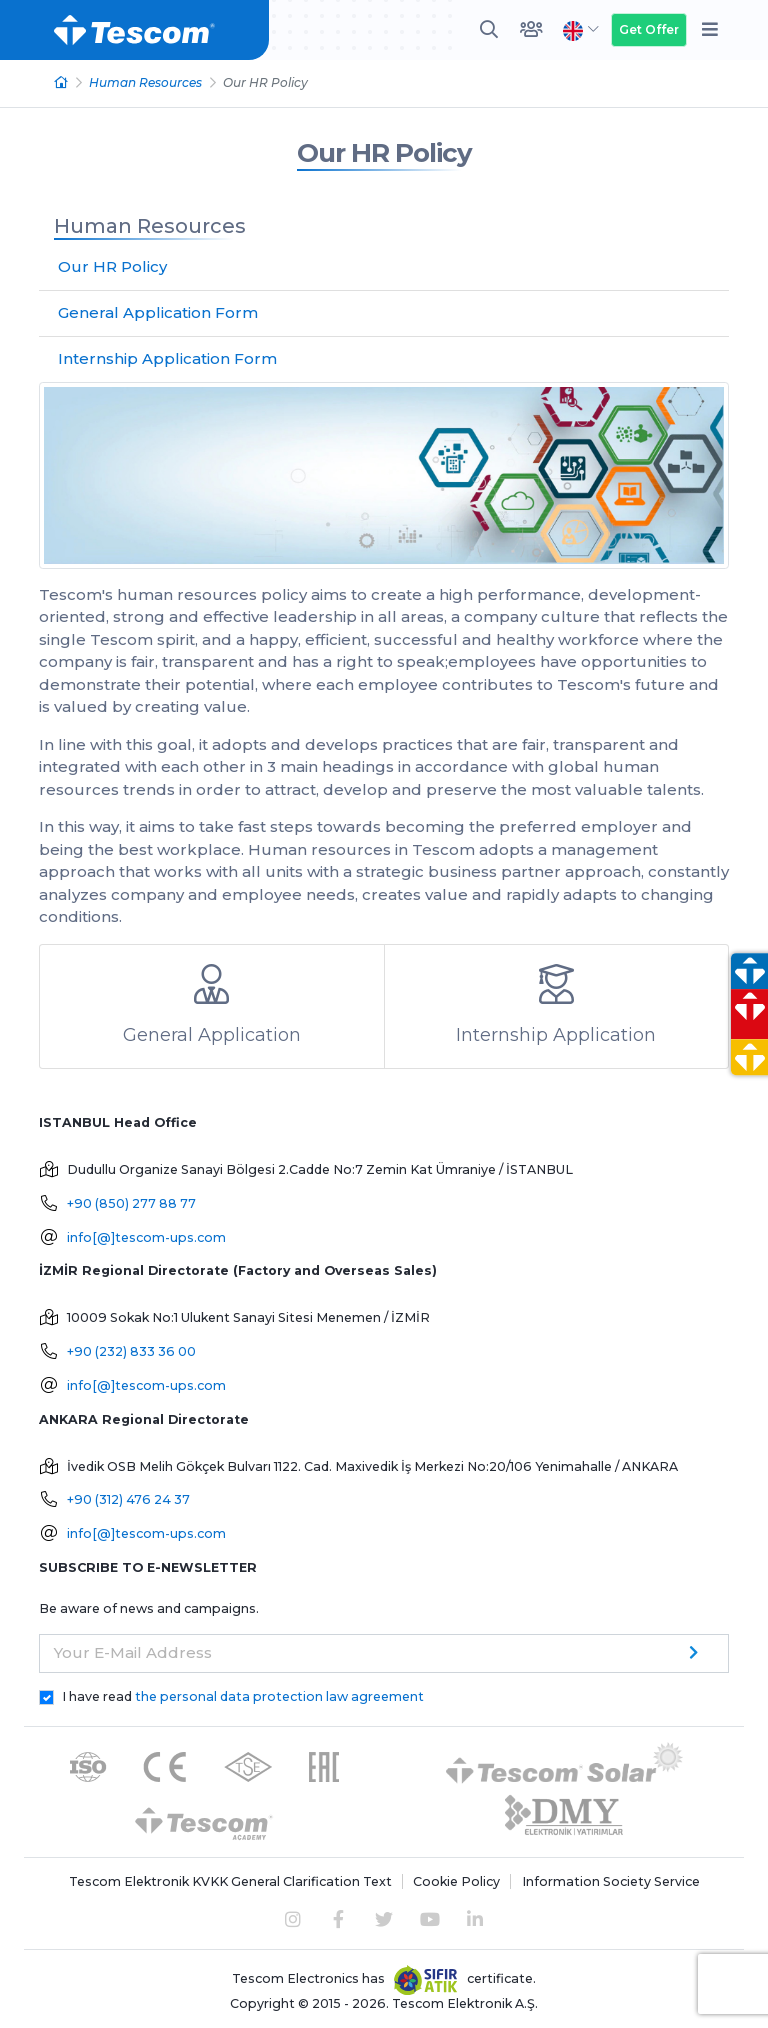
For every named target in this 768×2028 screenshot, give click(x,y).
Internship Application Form (167, 358)
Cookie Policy (456, 1881)
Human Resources (145, 82)
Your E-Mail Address (133, 1652)
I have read (243, 1696)
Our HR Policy (384, 153)
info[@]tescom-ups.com (146, 1237)
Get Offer (649, 29)
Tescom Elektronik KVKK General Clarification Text (230, 1881)
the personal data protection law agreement (279, 1696)
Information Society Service (611, 1881)
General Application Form (158, 312)
